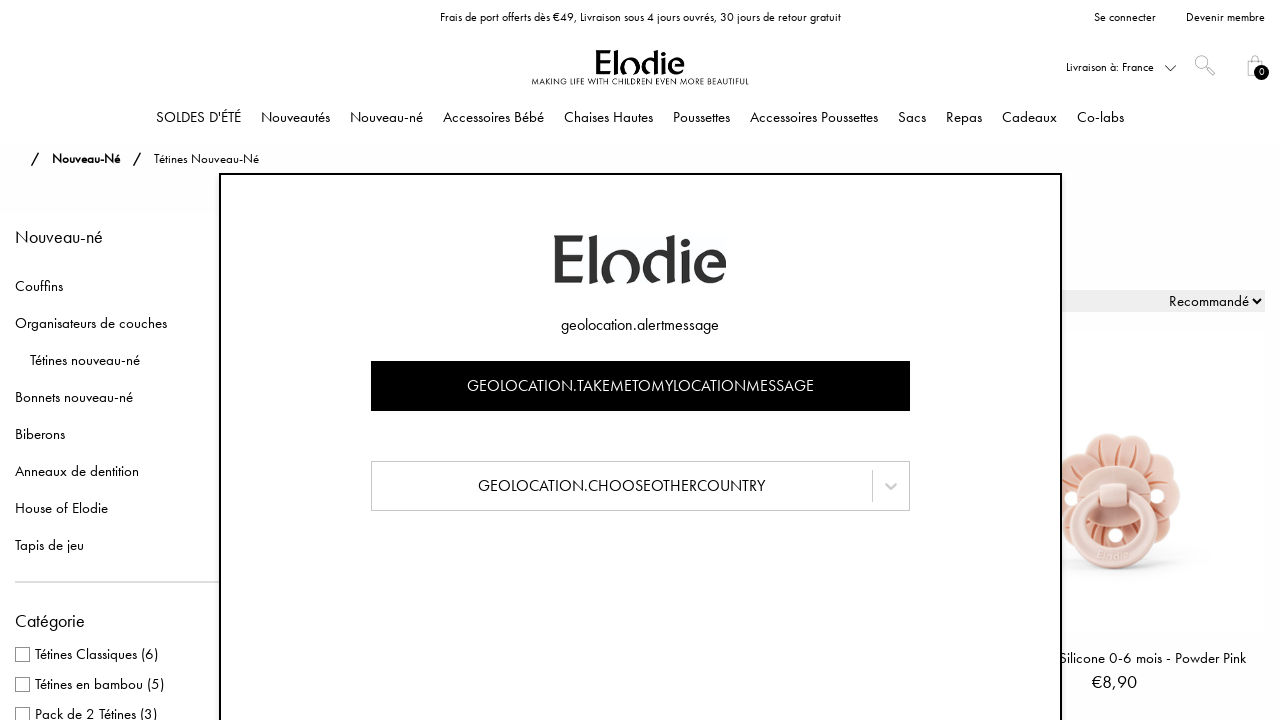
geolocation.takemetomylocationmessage (640, 385)
